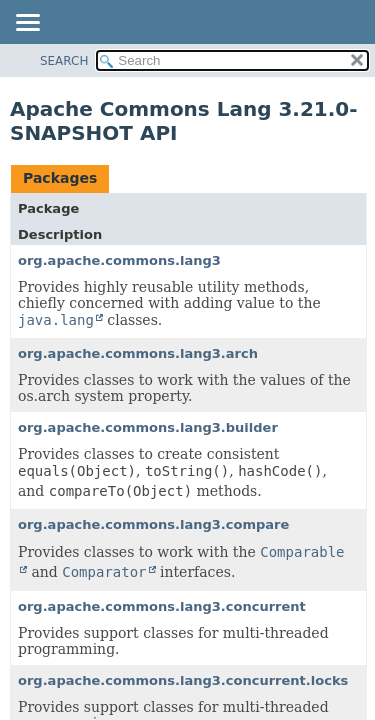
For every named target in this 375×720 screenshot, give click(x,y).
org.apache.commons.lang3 (119, 260)
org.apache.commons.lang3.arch (138, 353)
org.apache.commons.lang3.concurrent (162, 606)
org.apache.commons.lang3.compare (153, 524)
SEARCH (64, 61)
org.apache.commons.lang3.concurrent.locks (183, 680)
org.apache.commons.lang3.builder (148, 427)
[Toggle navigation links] (27, 24)
